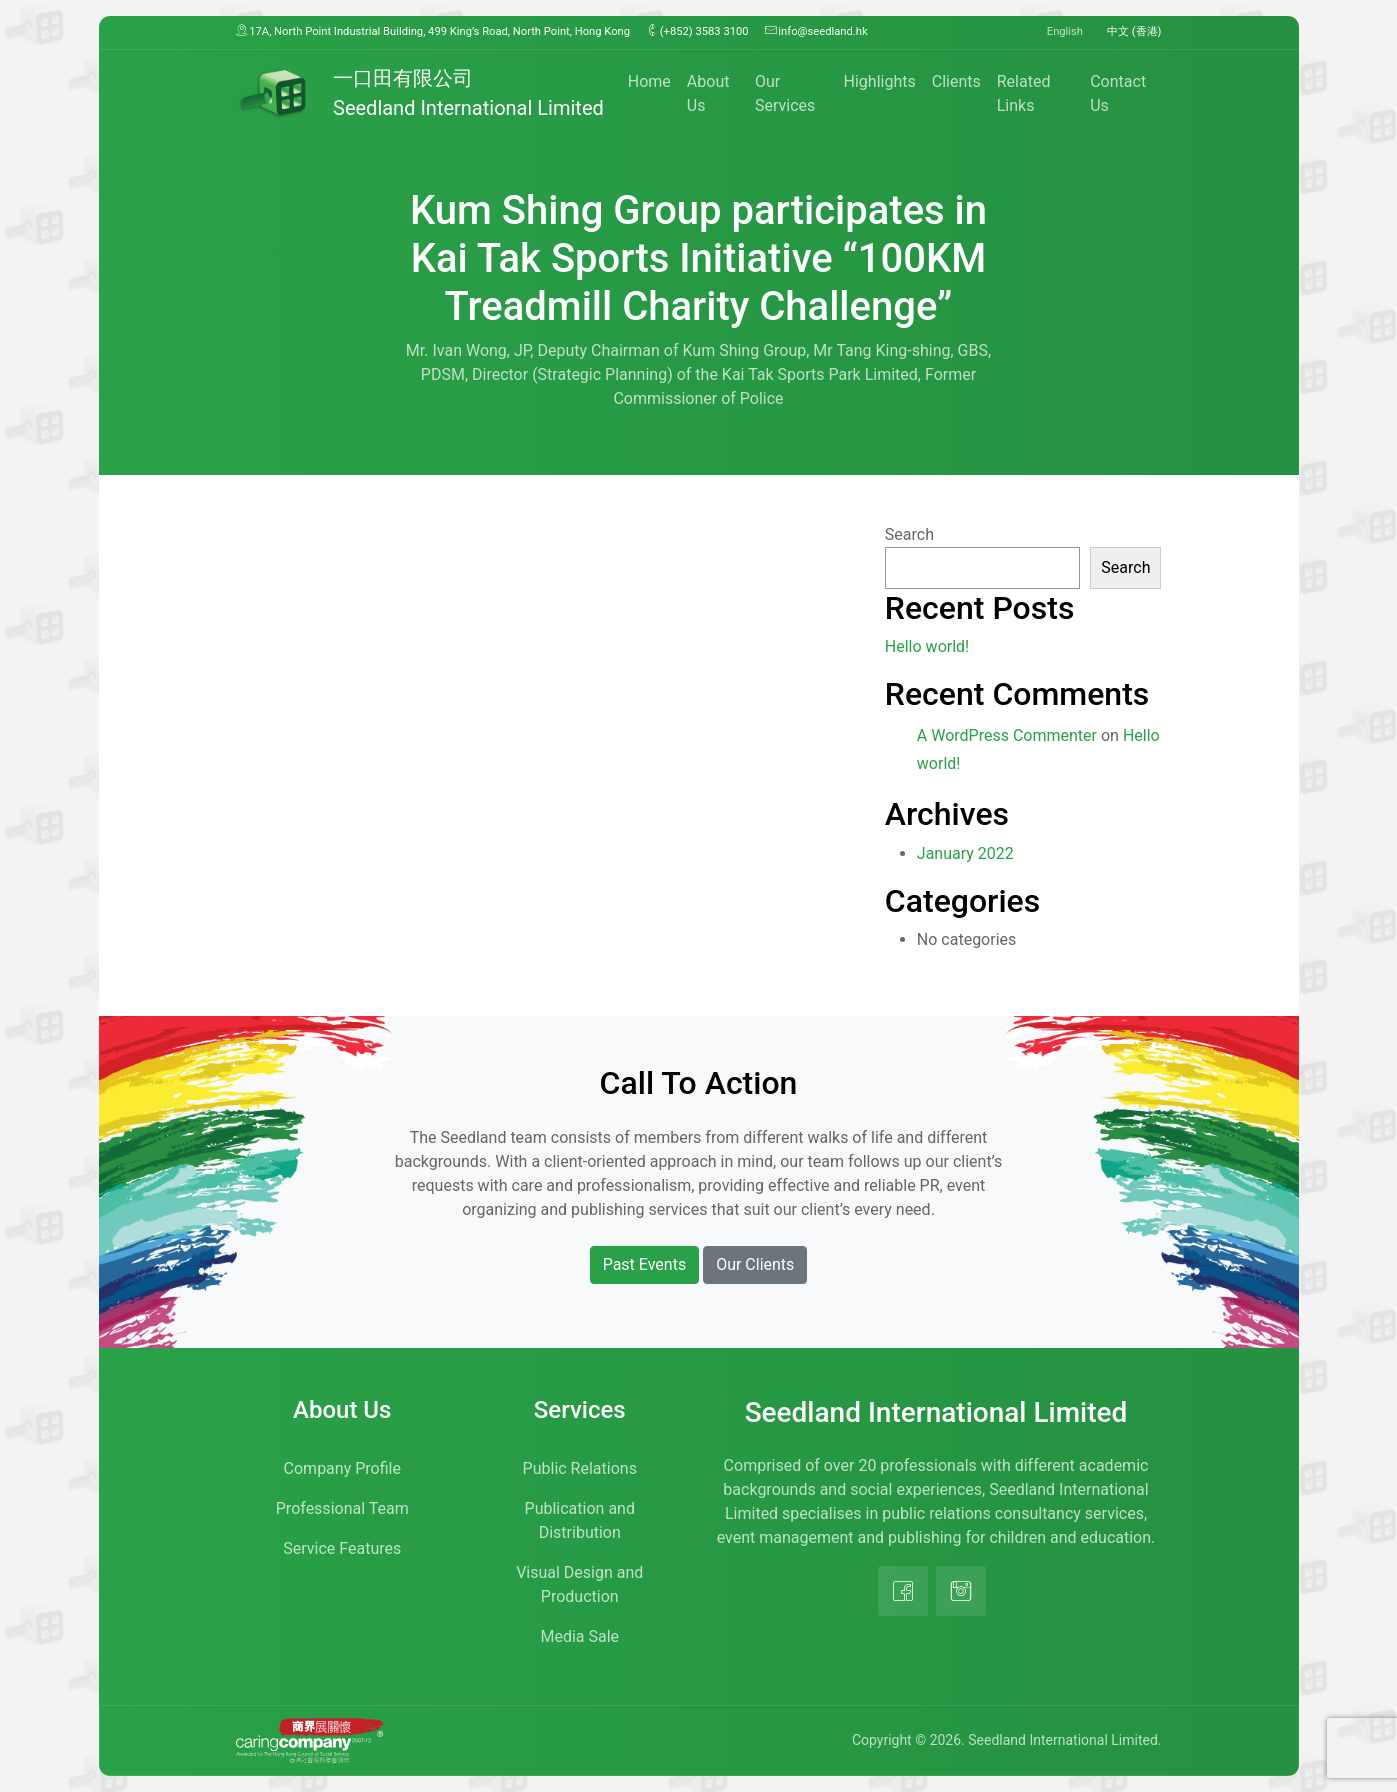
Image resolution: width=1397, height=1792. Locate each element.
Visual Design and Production (579, 1584)
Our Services (785, 93)
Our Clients (755, 1264)
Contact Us (1118, 93)
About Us (708, 93)
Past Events (645, 1264)
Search (909, 534)
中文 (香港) (1134, 31)
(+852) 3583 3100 (697, 31)
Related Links (1024, 93)
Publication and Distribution (580, 1520)
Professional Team (342, 1508)
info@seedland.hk (816, 31)
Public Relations (580, 1468)
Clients (956, 81)
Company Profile (342, 1468)
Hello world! (927, 646)
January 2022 (965, 853)
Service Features (342, 1548)
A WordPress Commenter (1007, 735)
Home (649, 81)
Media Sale (579, 1636)
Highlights (880, 81)
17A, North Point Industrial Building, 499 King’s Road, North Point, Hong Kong (433, 31)
